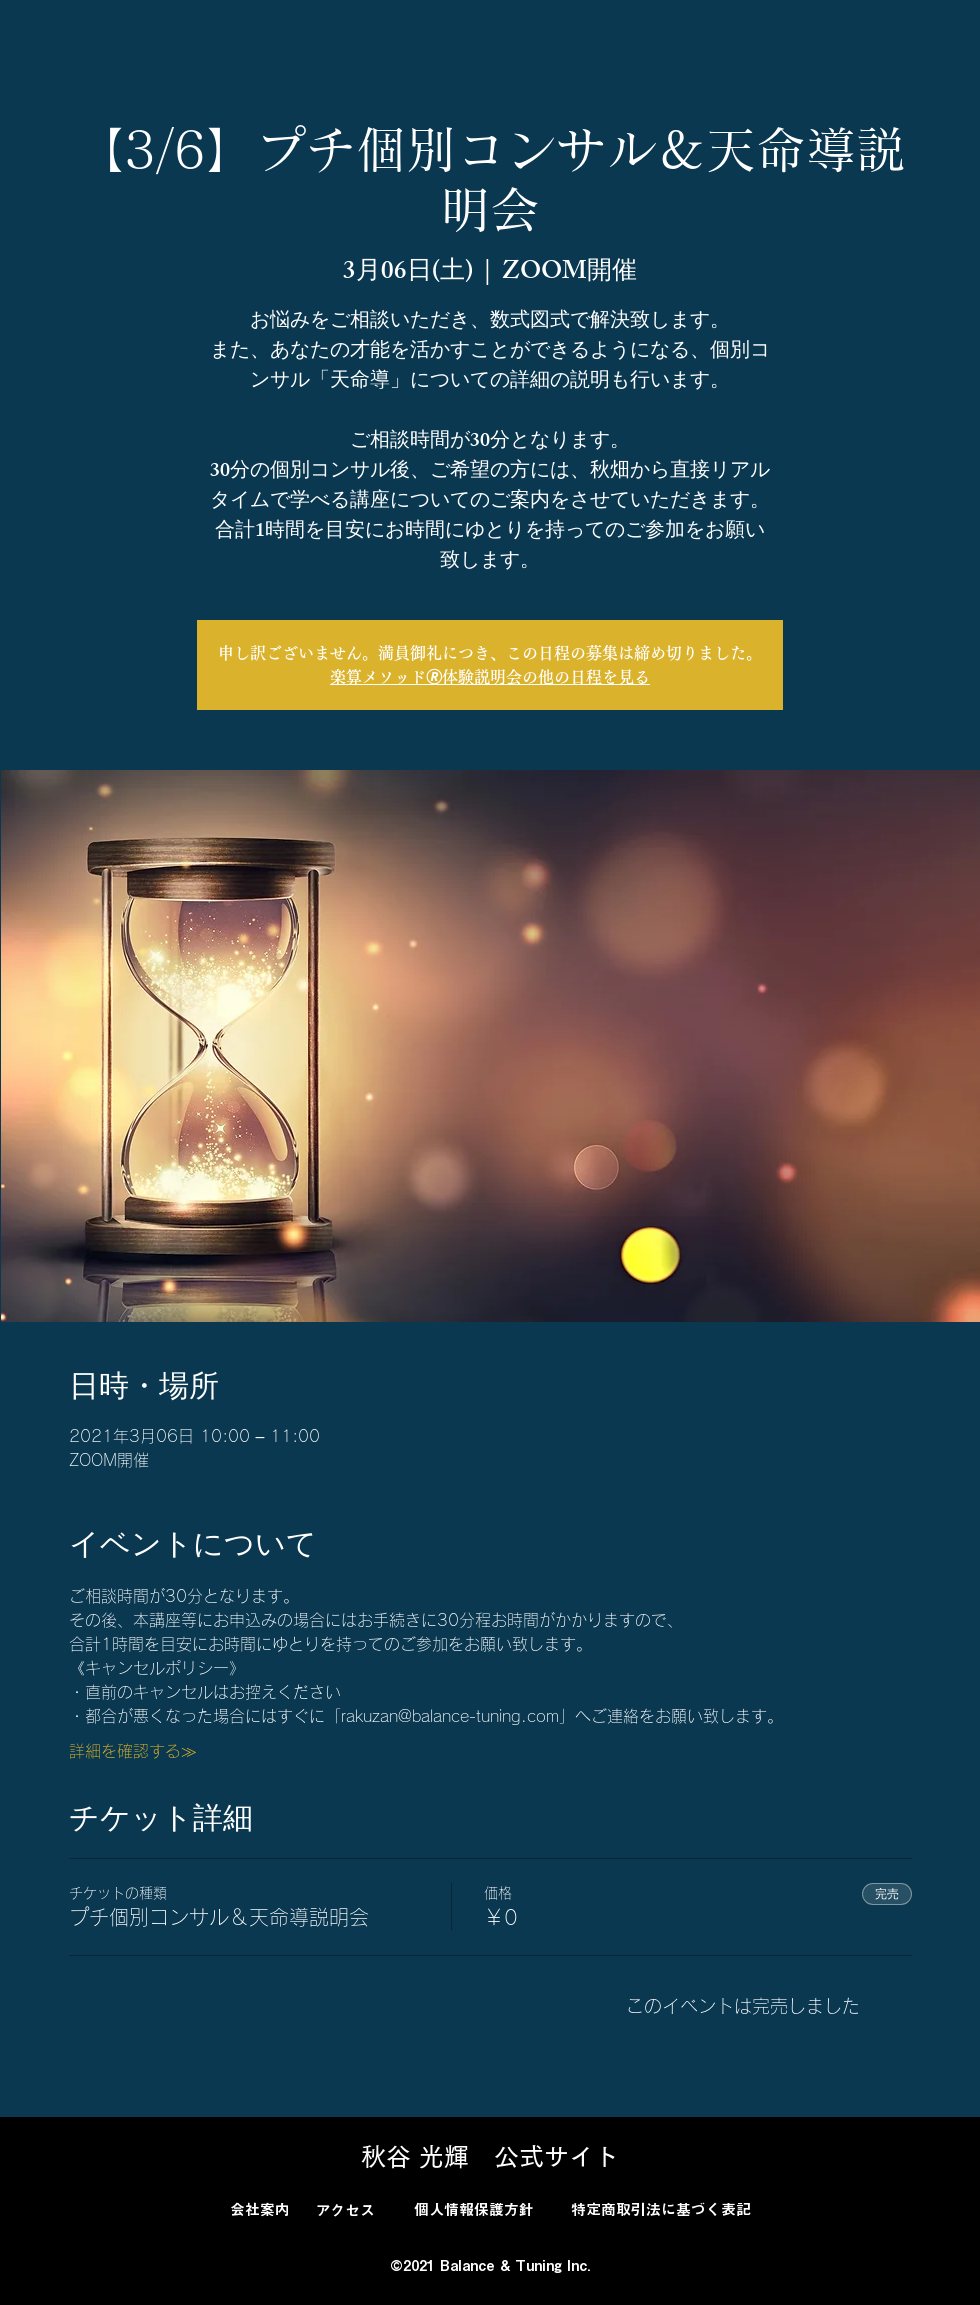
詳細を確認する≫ (133, 1751)
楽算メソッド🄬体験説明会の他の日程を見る (490, 677)
